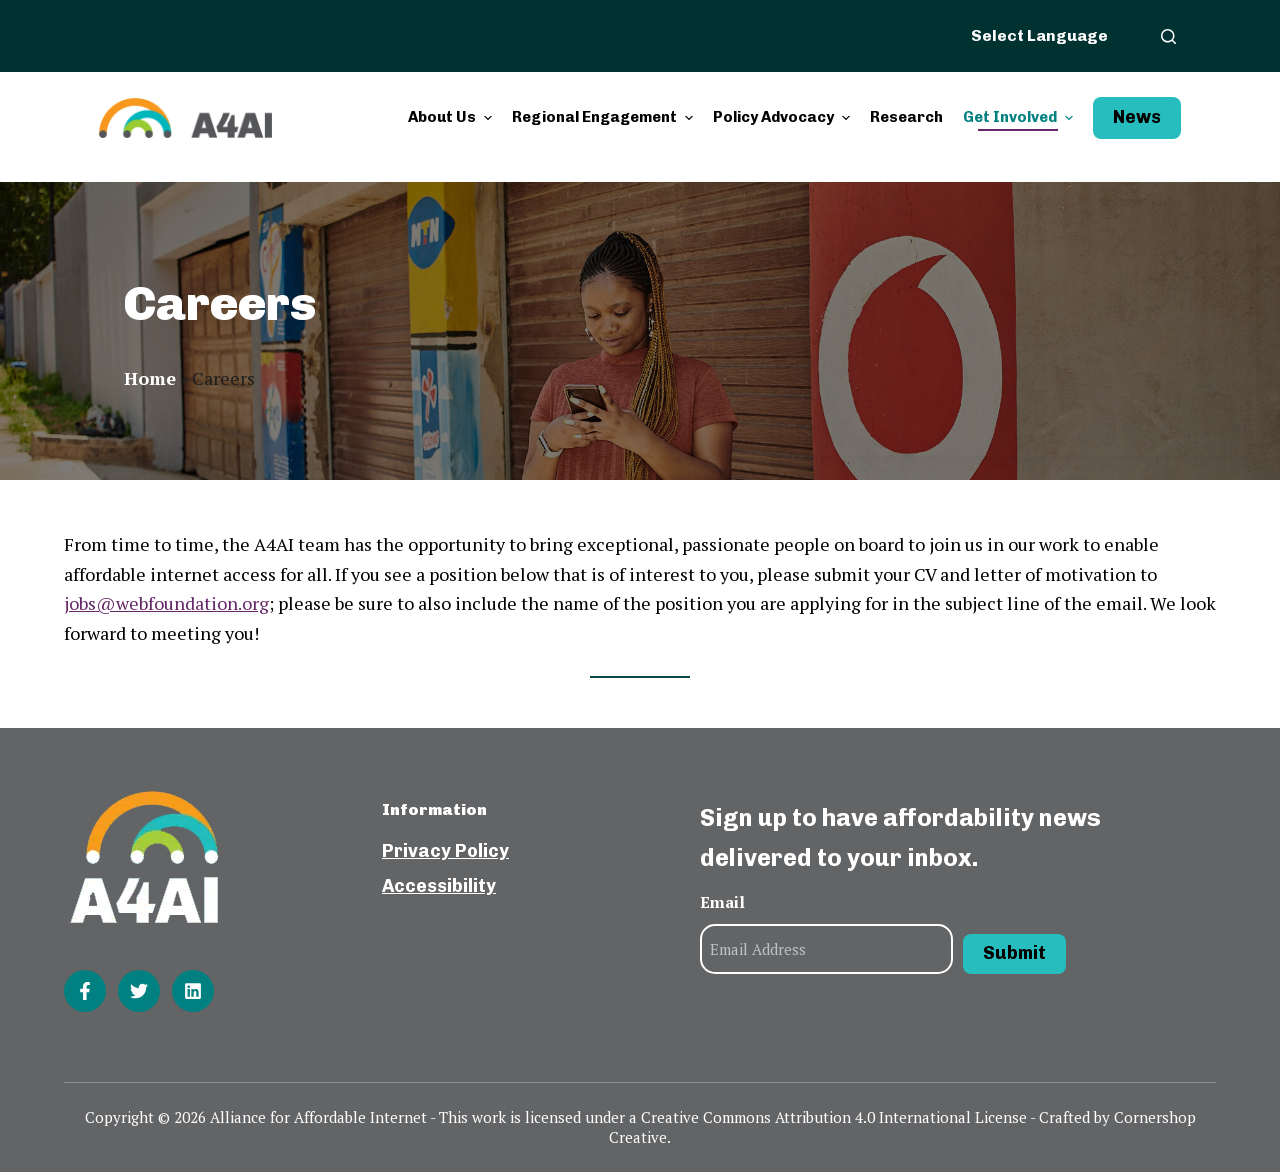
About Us (452, 117)
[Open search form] (1168, 36)
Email (722, 902)
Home (150, 378)
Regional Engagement (605, 117)
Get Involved (1020, 117)
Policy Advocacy (784, 117)
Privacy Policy (445, 851)
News (1137, 117)
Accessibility (439, 886)
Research (906, 117)
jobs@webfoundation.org (166, 603)
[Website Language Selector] (1051, 35)
